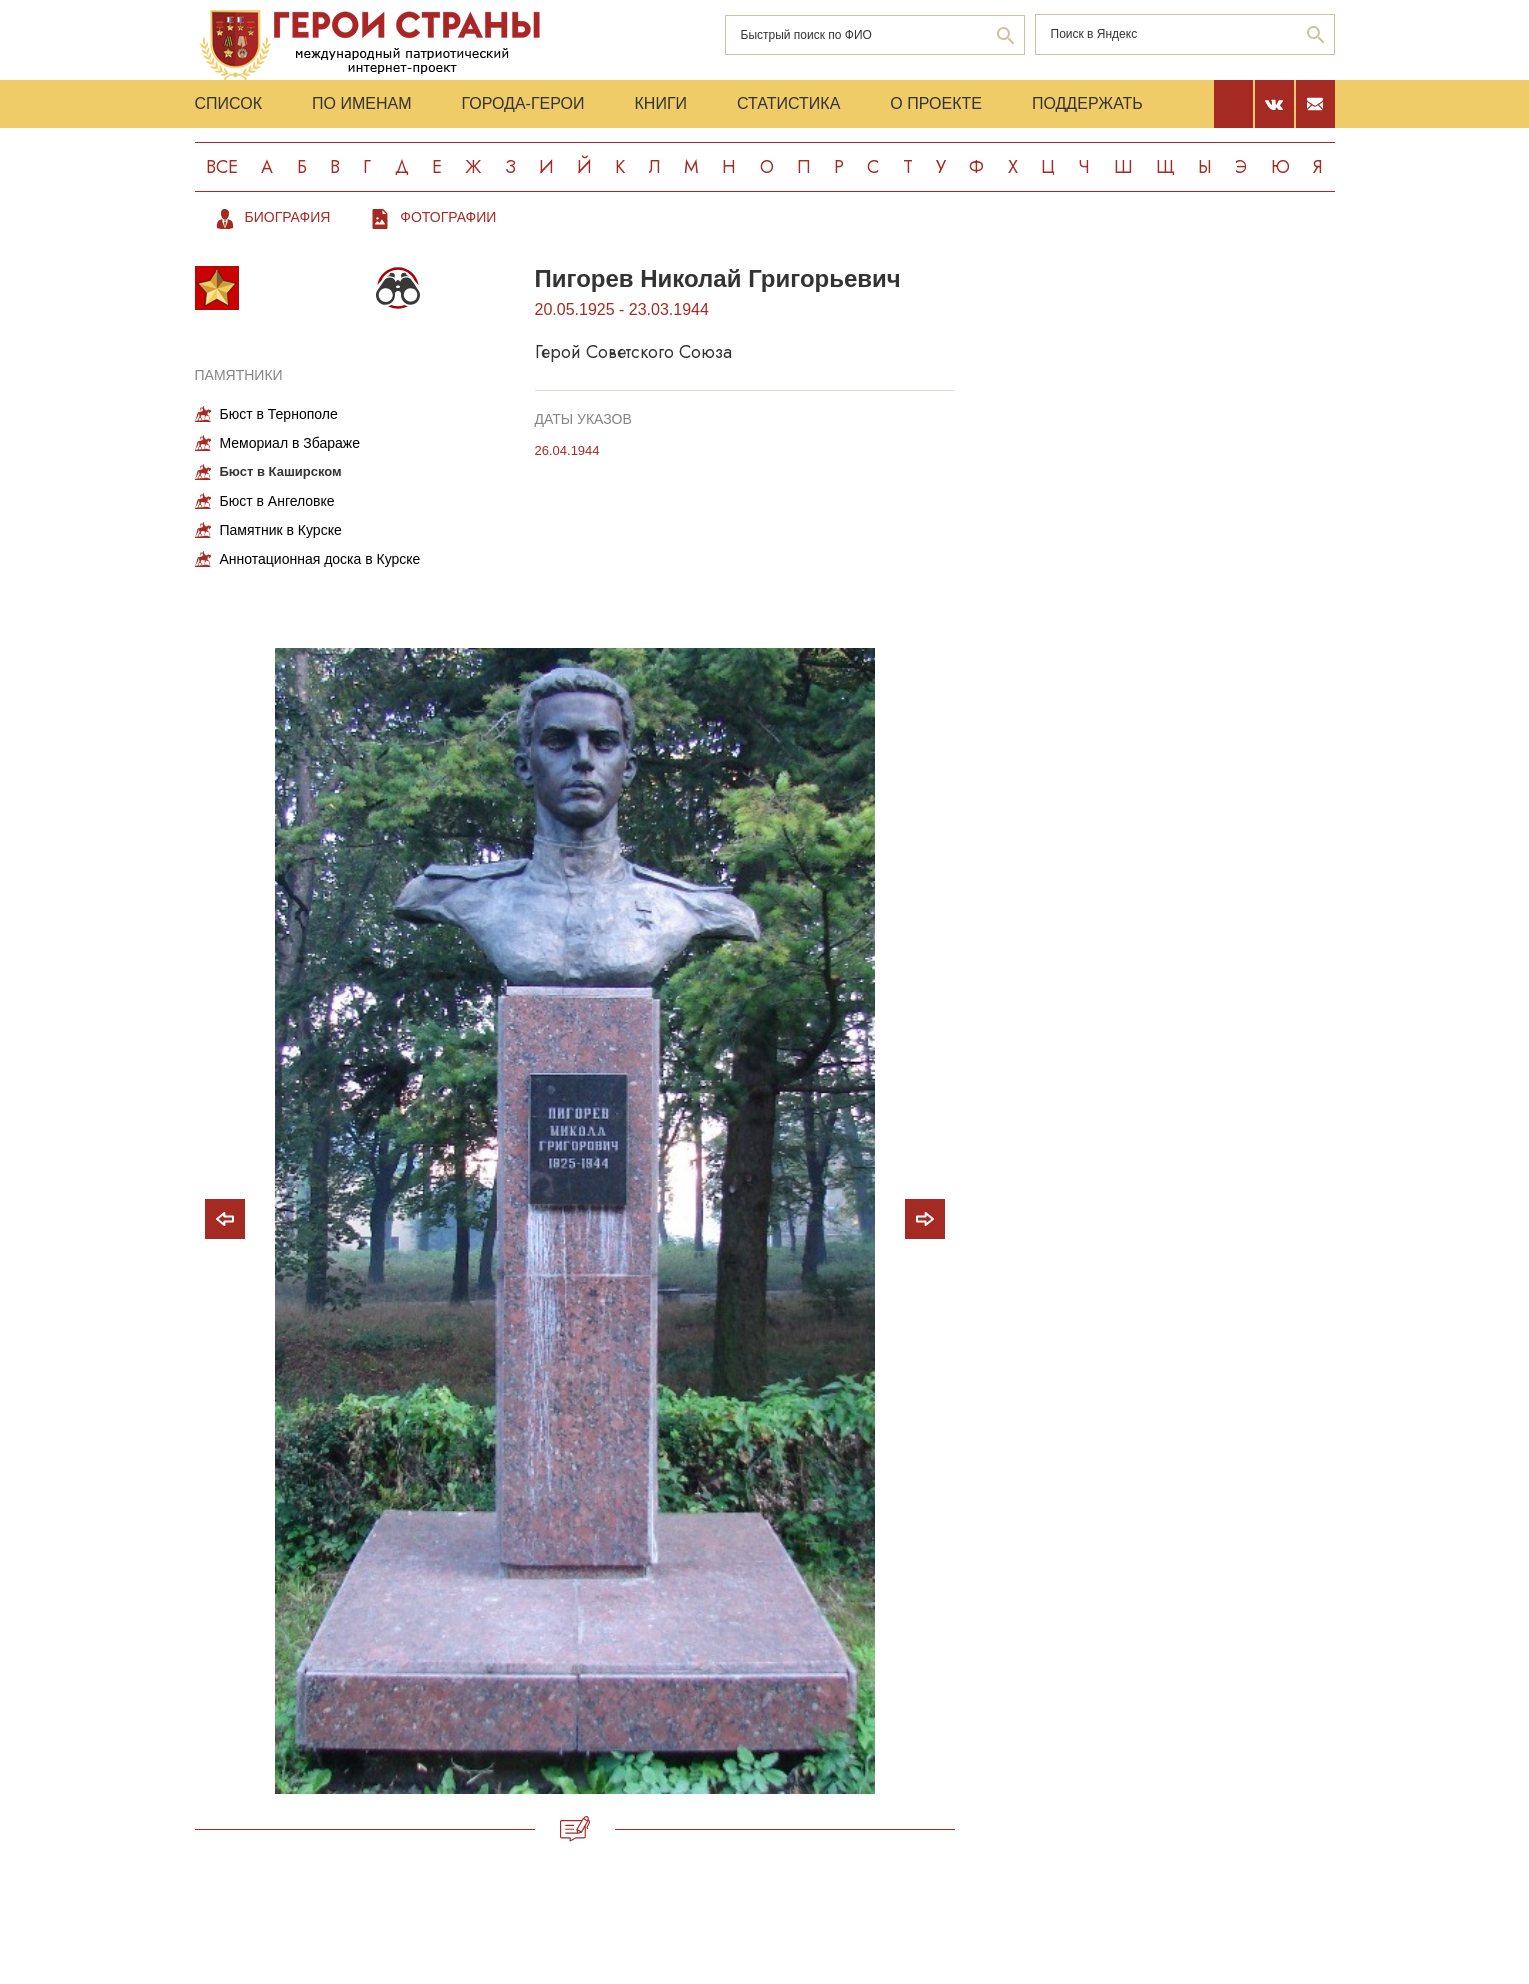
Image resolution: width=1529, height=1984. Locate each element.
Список (229, 103)
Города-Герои (522, 103)
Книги (661, 103)
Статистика (788, 103)
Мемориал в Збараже (290, 443)
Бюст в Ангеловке (277, 501)
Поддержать (1087, 103)
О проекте (936, 103)
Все (222, 167)
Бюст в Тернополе (279, 414)
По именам (361, 103)
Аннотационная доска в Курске (320, 559)
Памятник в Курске (281, 530)
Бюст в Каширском (281, 471)
